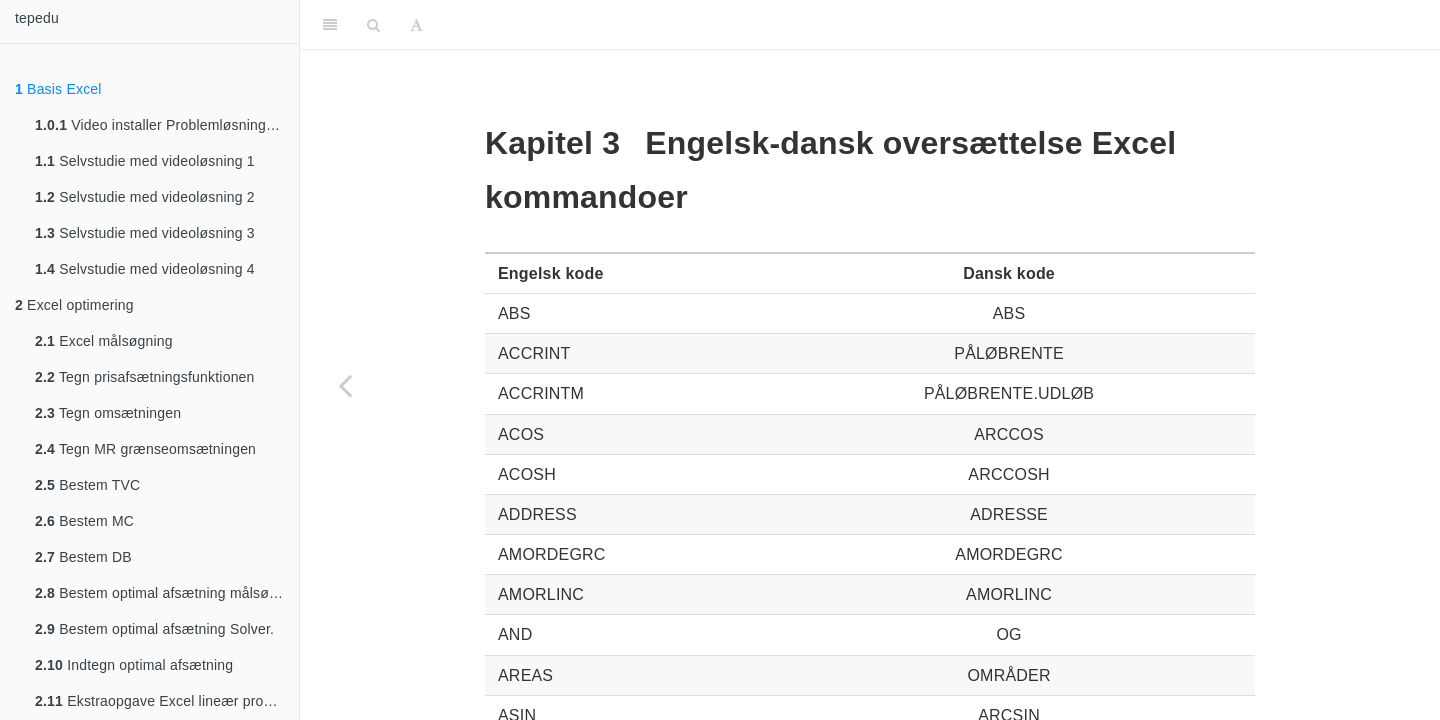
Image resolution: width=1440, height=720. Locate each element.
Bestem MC (84, 521)
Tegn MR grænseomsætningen (145, 449)
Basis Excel (58, 89)
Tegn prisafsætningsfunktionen (145, 377)
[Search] (373, 25)
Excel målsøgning (104, 341)
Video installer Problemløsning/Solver (167, 125)
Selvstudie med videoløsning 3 (145, 233)
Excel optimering (74, 305)
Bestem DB (83, 557)
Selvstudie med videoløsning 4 (145, 269)
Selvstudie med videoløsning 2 (145, 197)
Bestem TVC (87, 485)
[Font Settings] (416, 25)
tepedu (37, 18)
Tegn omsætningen (108, 413)
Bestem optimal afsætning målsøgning (167, 593)
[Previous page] (345, 385)
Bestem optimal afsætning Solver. (154, 629)
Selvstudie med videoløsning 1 (145, 161)
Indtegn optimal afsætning (134, 665)
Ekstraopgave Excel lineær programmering (167, 701)
